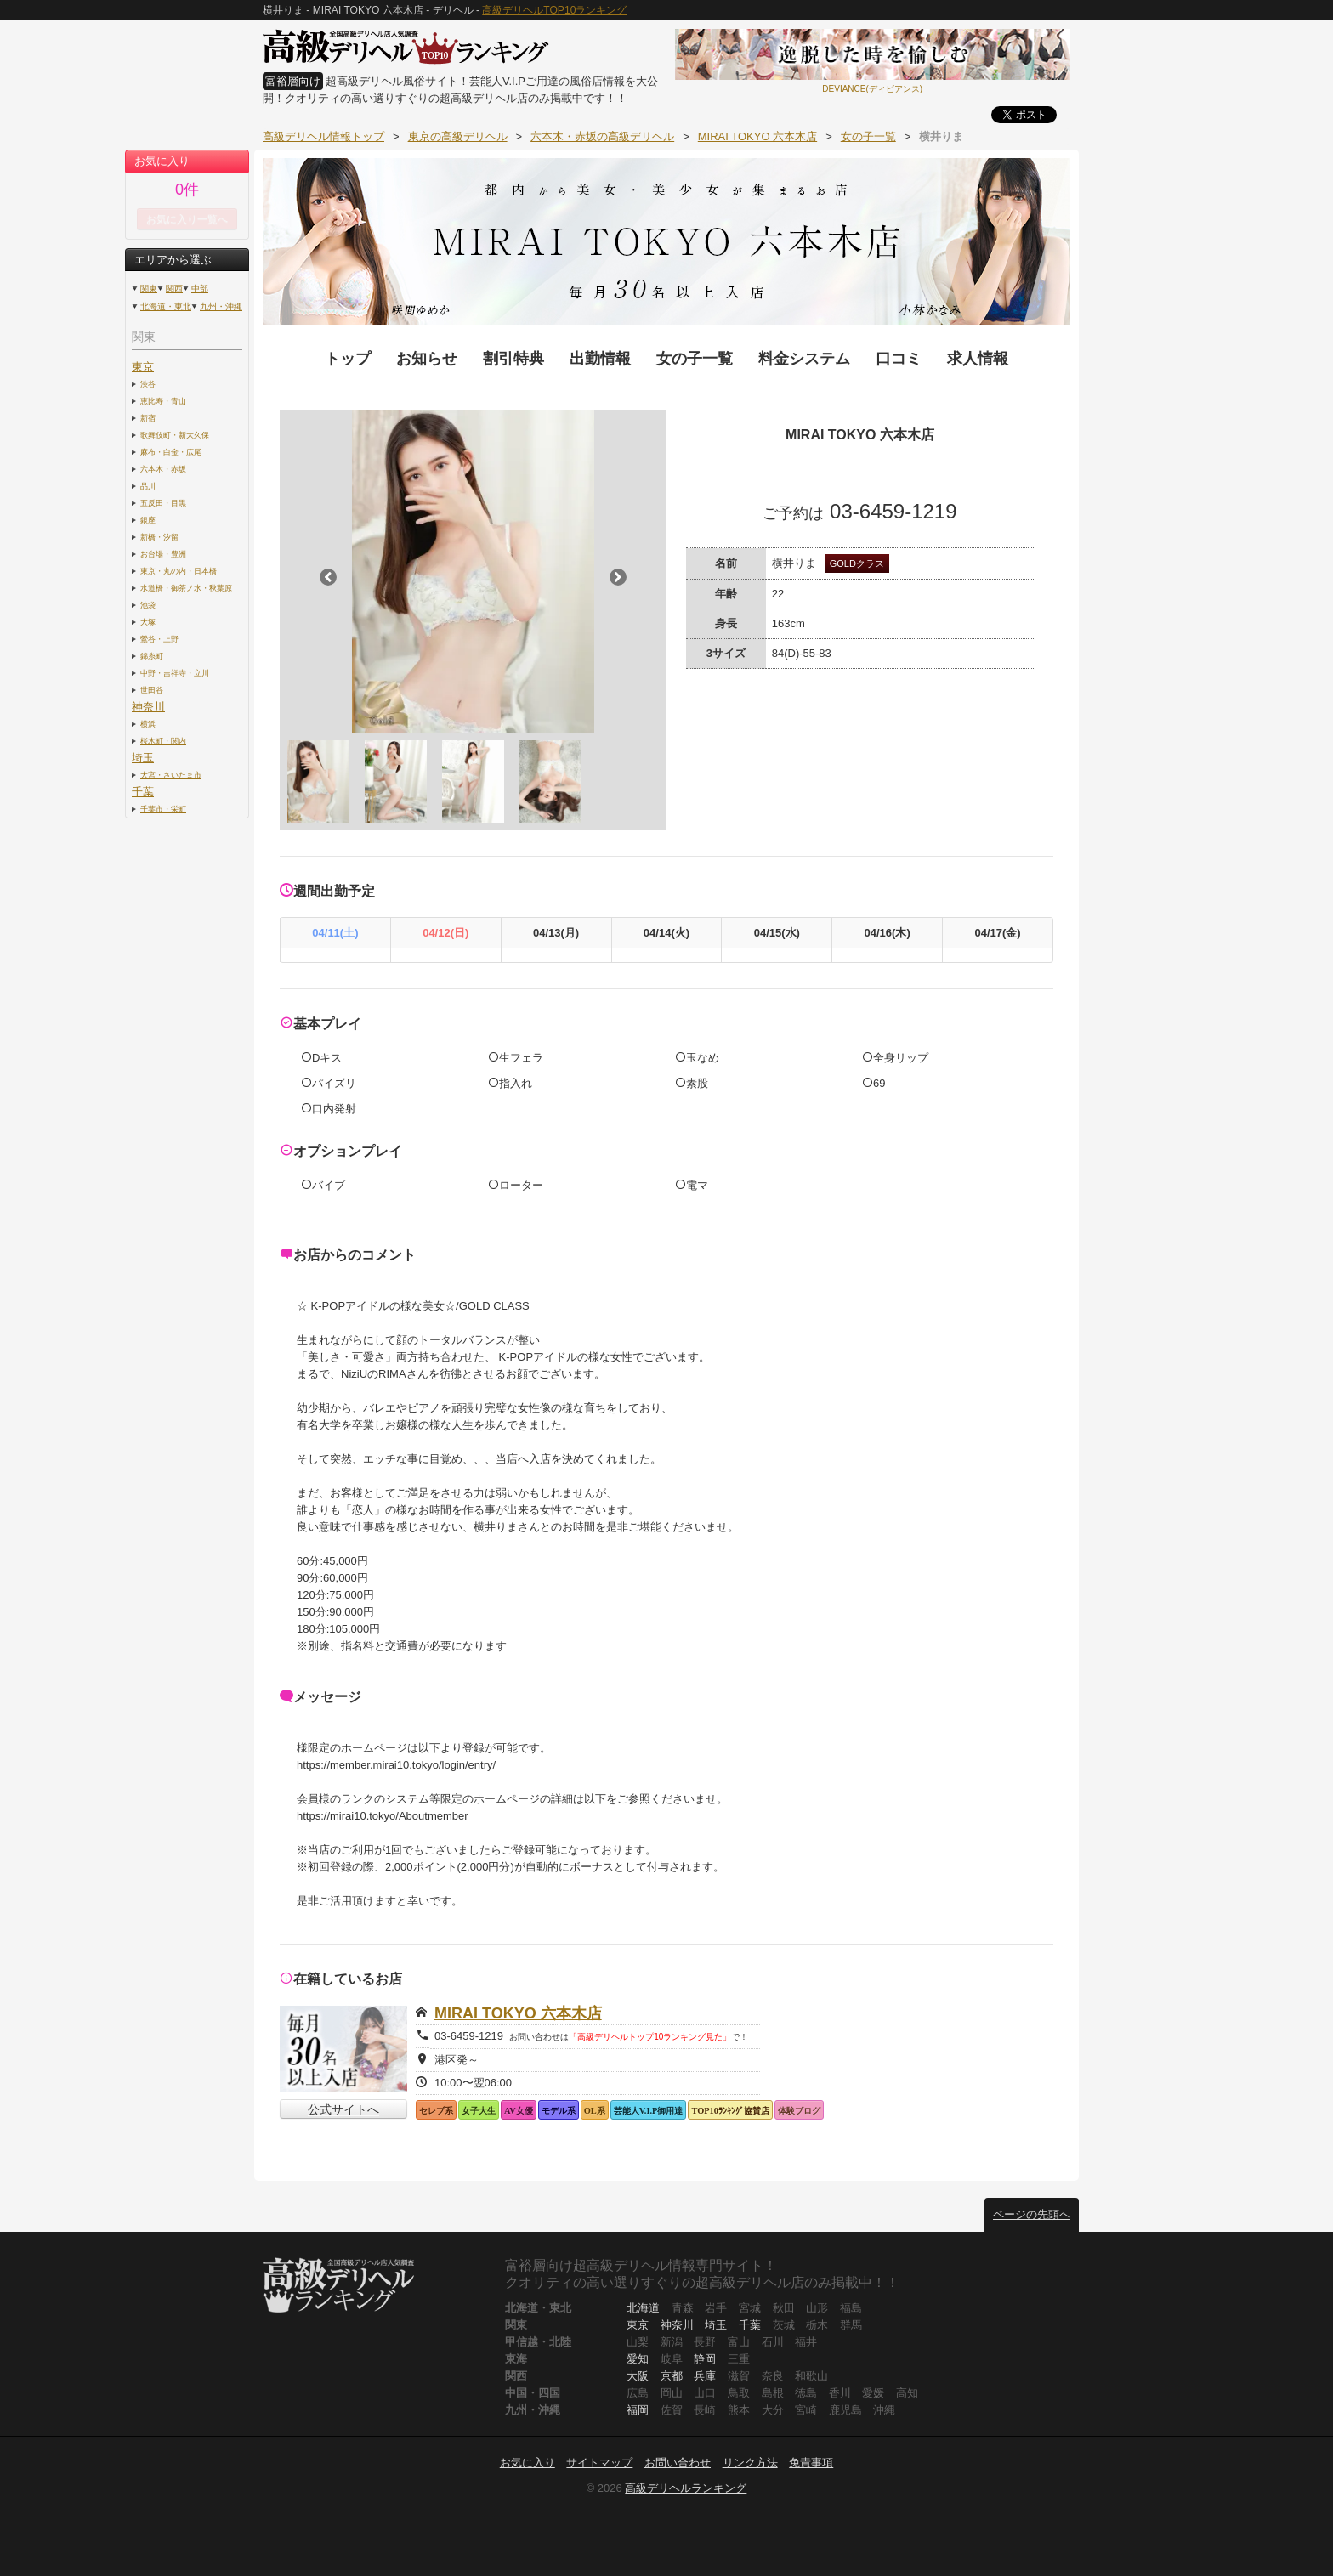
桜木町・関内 (163, 740)
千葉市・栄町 (163, 808)
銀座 (148, 519)
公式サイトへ (343, 2109)
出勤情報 (600, 358)
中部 (199, 288)
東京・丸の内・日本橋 (178, 570)
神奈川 (148, 706)
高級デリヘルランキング (685, 2488)
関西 (174, 288)
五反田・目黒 (163, 502)
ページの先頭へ (1031, 2214)
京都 (672, 2375)
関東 (148, 288)
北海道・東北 (165, 306)
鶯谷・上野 (159, 638)
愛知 (638, 2358)
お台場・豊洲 (163, 553)
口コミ (899, 358)
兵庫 (705, 2375)
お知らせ (426, 358)
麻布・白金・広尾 (170, 451)
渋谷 (148, 383)
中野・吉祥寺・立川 (174, 672)
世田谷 (151, 689)
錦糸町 (151, 655)
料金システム (804, 358)
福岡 (638, 2409)
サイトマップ (599, 2462)
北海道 (643, 2307)
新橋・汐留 (159, 536)
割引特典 (513, 358)
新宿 (148, 417)
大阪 (638, 2375)
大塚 (148, 621)
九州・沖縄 (221, 306)
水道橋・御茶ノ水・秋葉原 (186, 587)
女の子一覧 (694, 358)
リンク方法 (750, 2462)
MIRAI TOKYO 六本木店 (518, 2013)
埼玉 (143, 757)
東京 (143, 366)
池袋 (148, 604)
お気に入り (527, 2462)
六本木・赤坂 (163, 468)
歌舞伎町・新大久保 (174, 434)
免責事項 (811, 2462)
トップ (348, 358)
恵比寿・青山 (163, 400)
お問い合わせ (677, 2462)
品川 (148, 485)
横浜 (148, 723)
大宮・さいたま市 (170, 774)
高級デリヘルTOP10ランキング (554, 10)
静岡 (705, 2358)
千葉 (143, 791)
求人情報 (977, 358)
